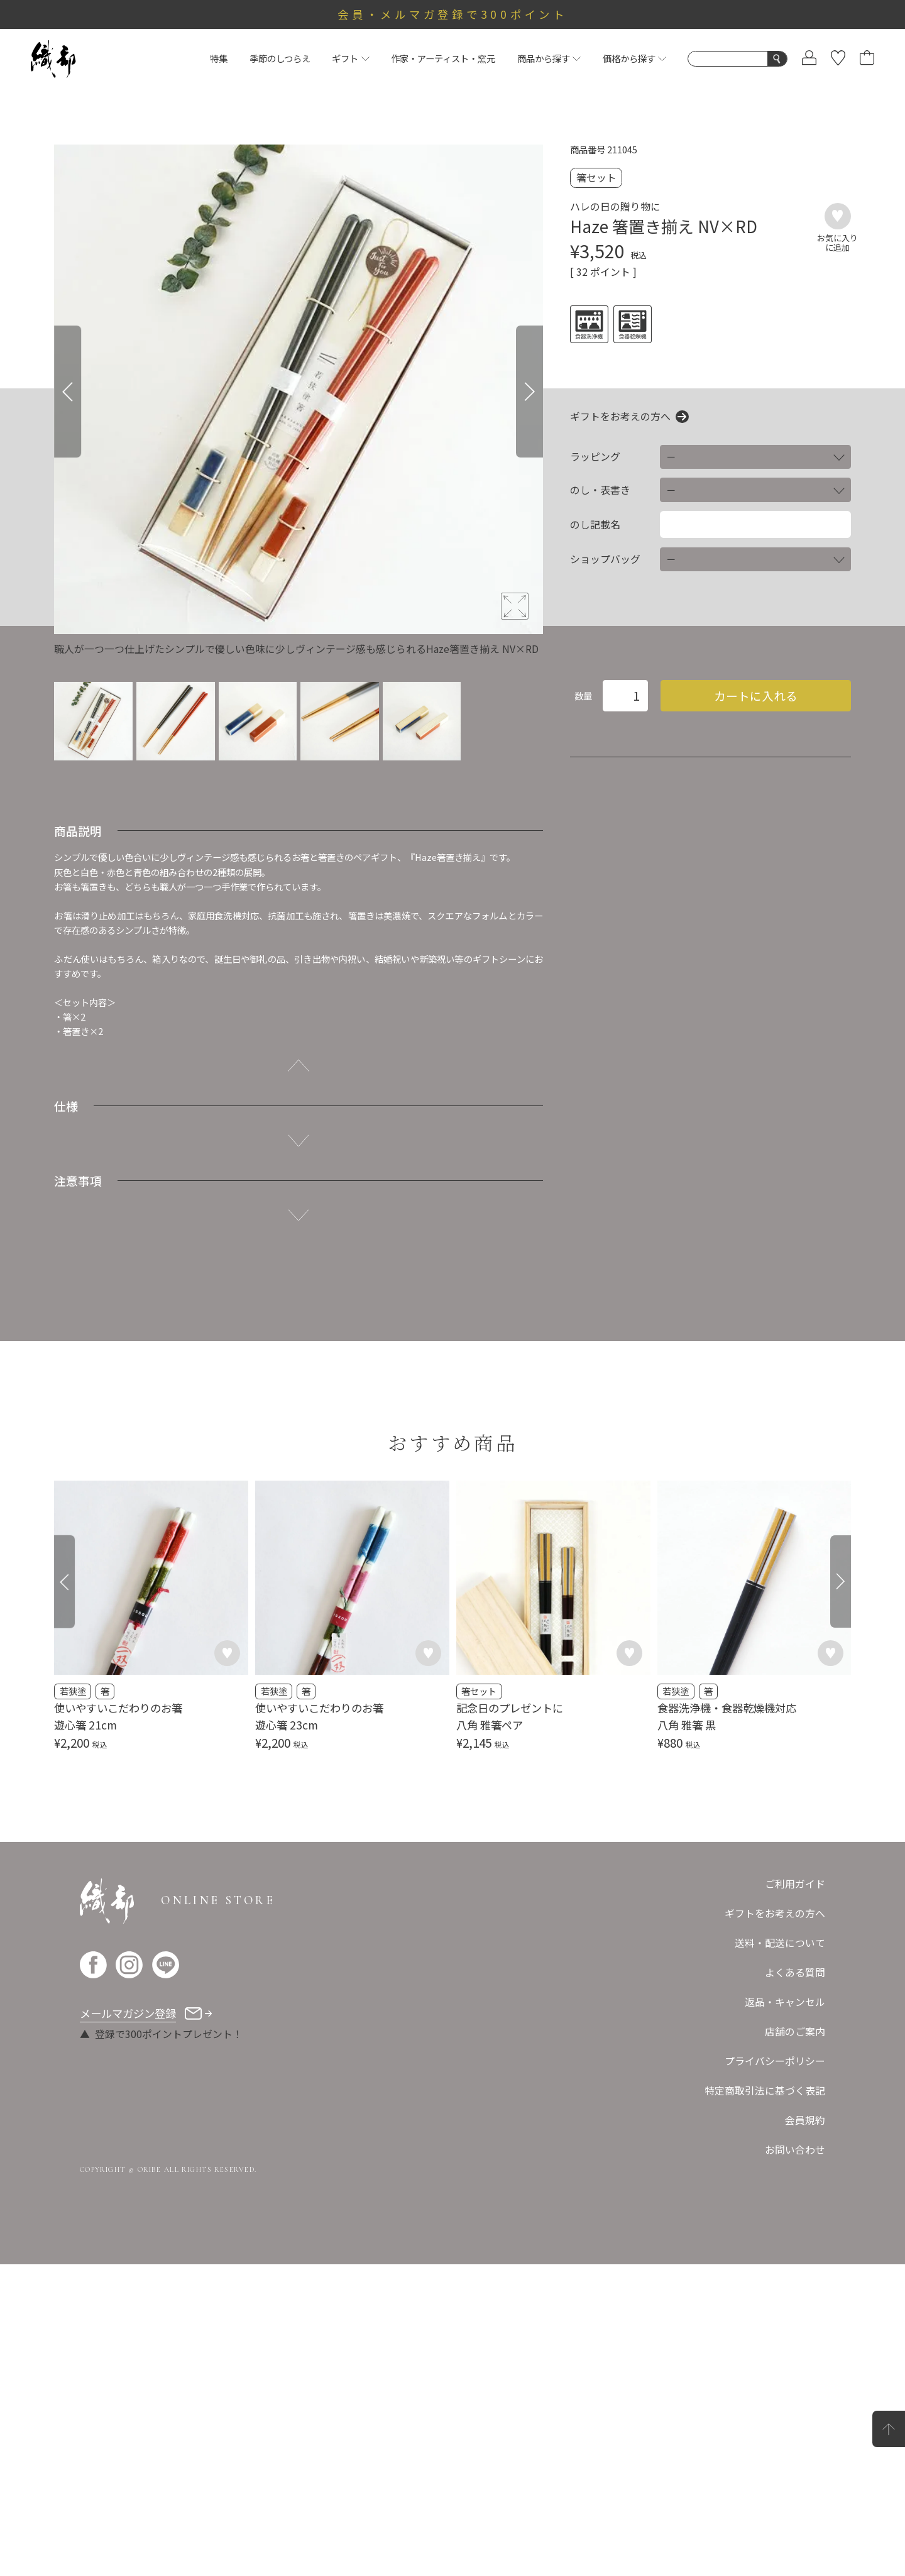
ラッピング (595, 457)
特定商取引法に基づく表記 (765, 2090)
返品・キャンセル (785, 2002)
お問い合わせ (795, 2149)
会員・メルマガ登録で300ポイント (452, 14)
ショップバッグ (605, 559)
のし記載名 (595, 524)
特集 (219, 58)
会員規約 (805, 2120)
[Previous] (67, 392)
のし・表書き (600, 490)
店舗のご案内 (795, 2031)
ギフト (350, 58)
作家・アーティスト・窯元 (443, 58)
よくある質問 (795, 1972)
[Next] (529, 392)
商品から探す (549, 58)
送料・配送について (780, 1943)
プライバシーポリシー (775, 2061)
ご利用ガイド (795, 1884)
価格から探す (634, 58)
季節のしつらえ (280, 58)
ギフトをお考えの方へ (620, 417)
